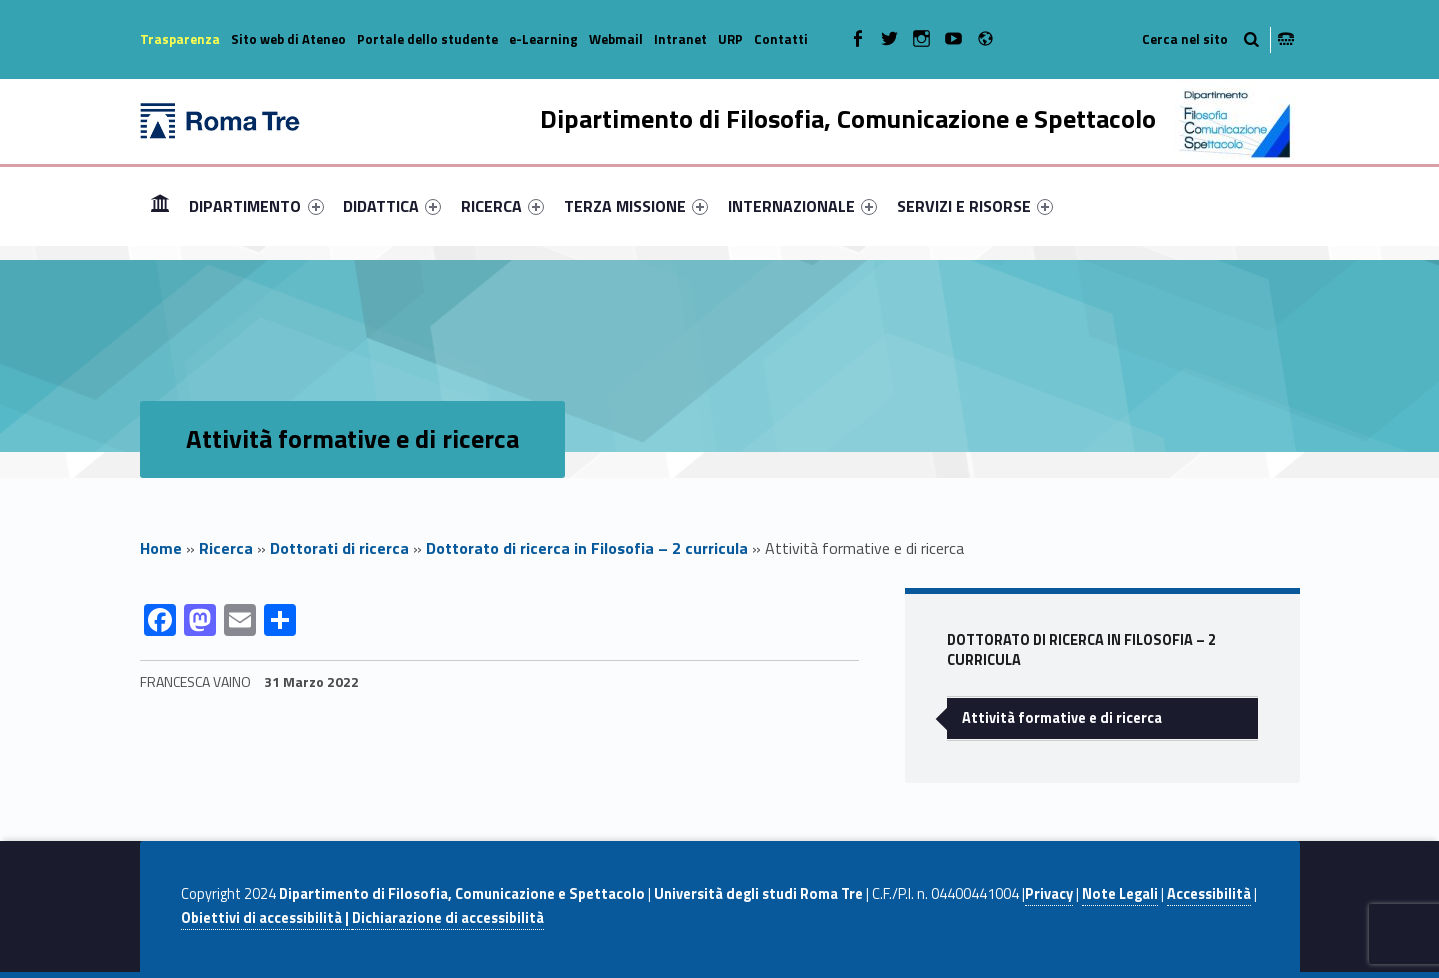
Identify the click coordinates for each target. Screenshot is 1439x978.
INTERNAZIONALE (802, 206)
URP (730, 39)
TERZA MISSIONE (636, 206)
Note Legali (1120, 894)
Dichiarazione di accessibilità (448, 918)
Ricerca (226, 548)
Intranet (680, 39)
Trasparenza (180, 39)
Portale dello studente (427, 39)
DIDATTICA (392, 206)
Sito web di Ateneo (288, 39)
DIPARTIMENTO (256, 206)
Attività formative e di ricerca (1062, 718)
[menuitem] (160, 206)
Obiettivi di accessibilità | (266, 918)
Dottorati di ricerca (339, 548)
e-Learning (543, 39)
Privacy (1049, 894)
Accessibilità (1209, 894)
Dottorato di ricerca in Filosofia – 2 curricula (587, 548)
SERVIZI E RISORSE (975, 206)
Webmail (616, 39)
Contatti (781, 39)
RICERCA (502, 206)
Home (160, 205)
